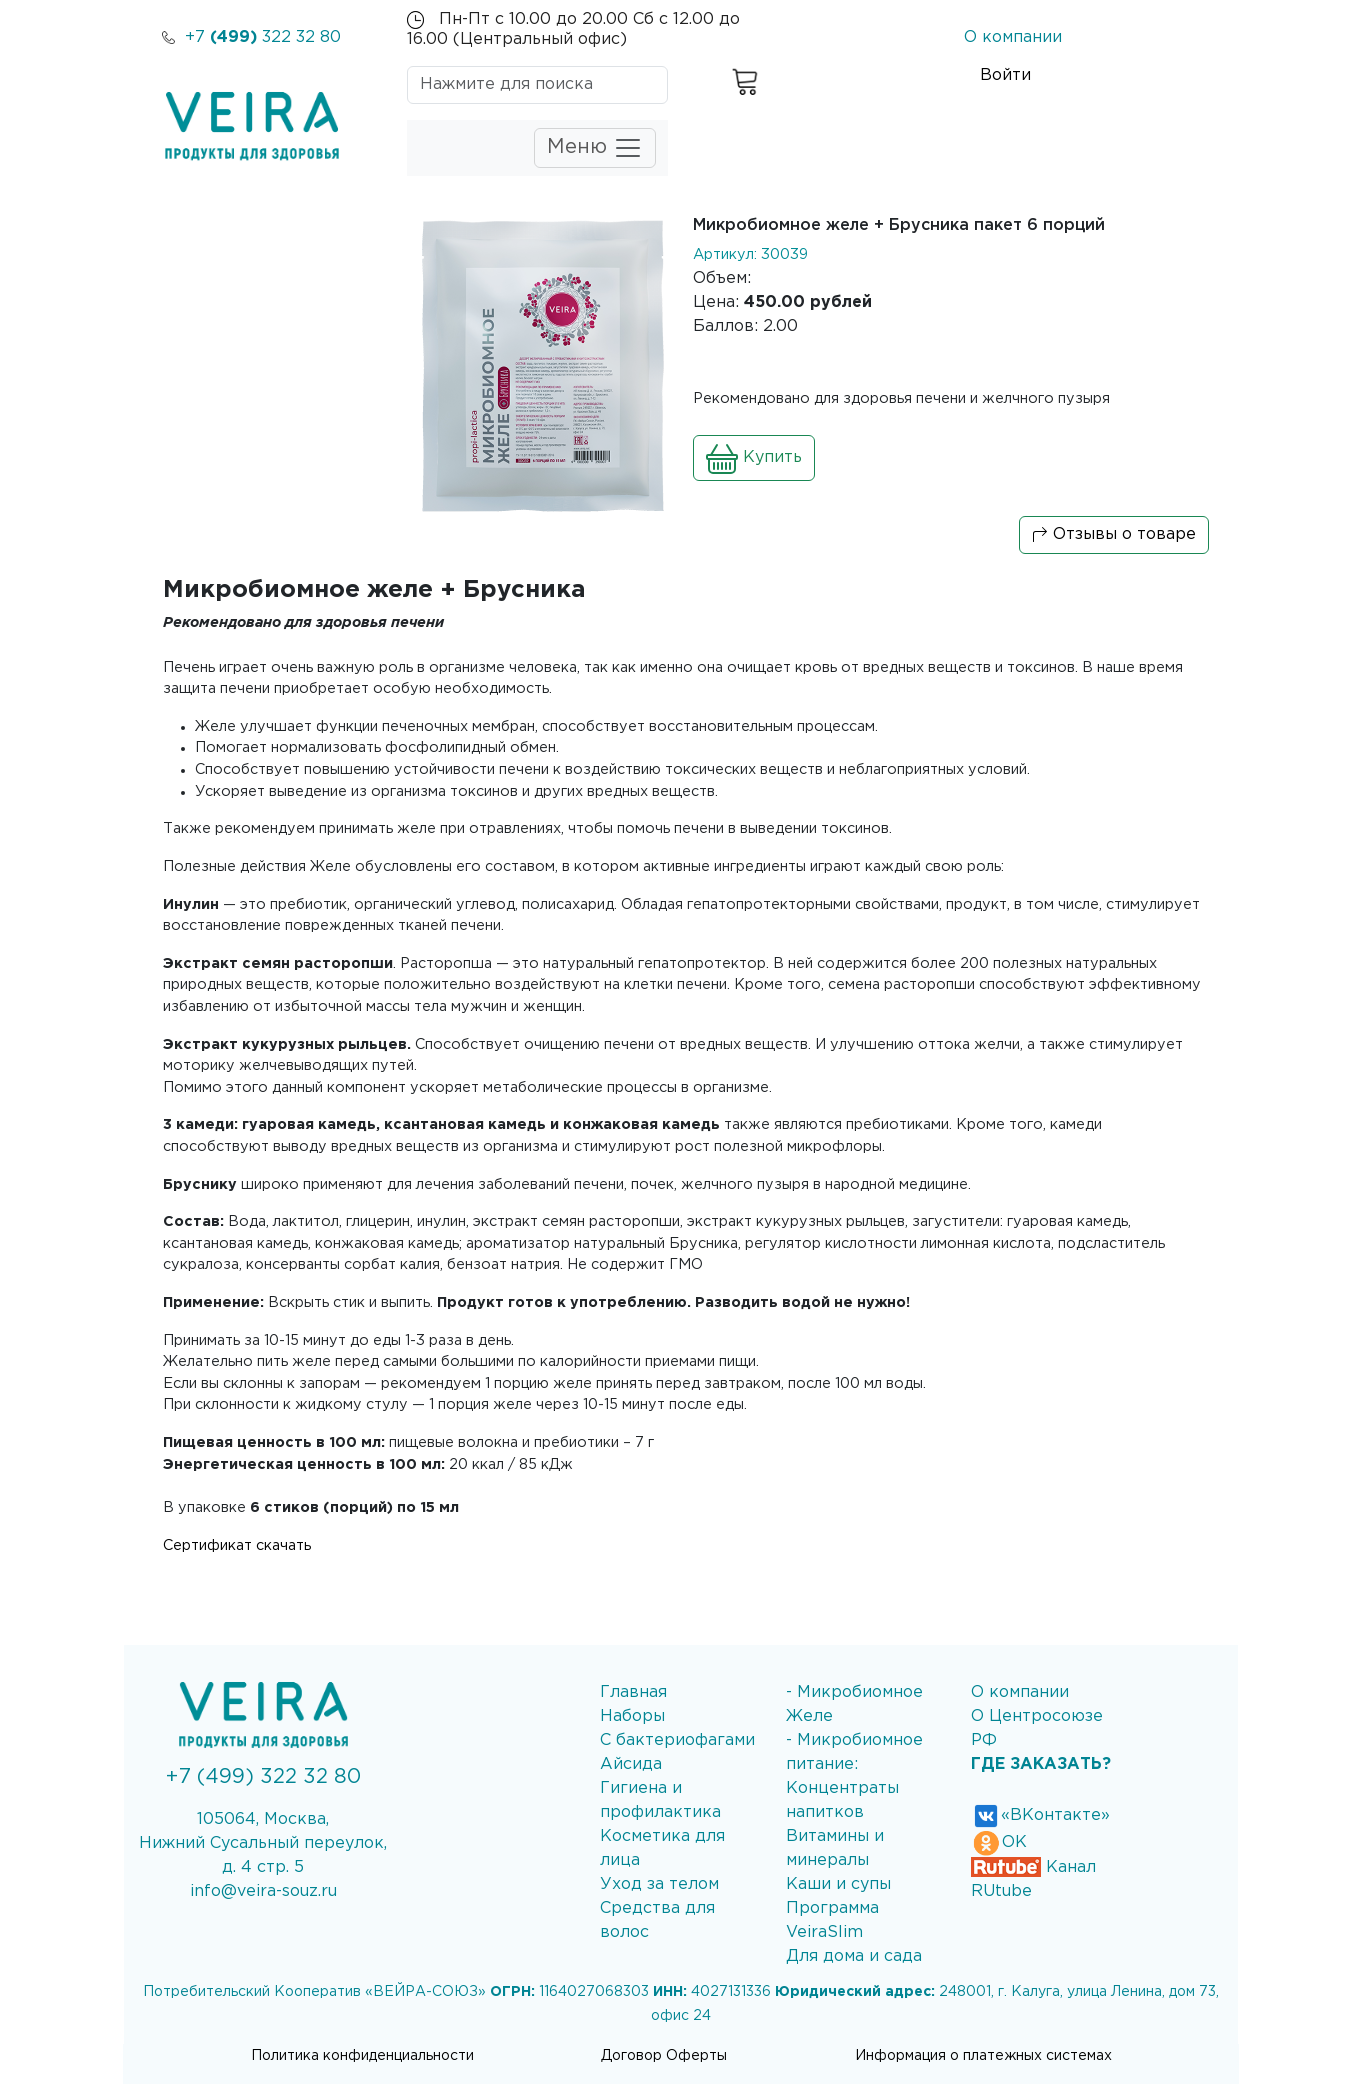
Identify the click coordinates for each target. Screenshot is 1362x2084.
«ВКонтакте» (1040, 1815)
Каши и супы (838, 1884)
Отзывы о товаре (1114, 535)
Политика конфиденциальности (362, 2056)
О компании (1013, 37)
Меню (595, 148)
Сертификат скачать (237, 1545)
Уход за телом (659, 1884)
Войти (1005, 75)
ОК (999, 1842)
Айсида (631, 1764)
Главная (633, 1692)
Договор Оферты (664, 2056)
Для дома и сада (854, 1956)
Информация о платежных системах (983, 2056)
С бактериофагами (677, 1740)
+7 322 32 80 (251, 37)
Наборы (632, 1716)
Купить (754, 458)
